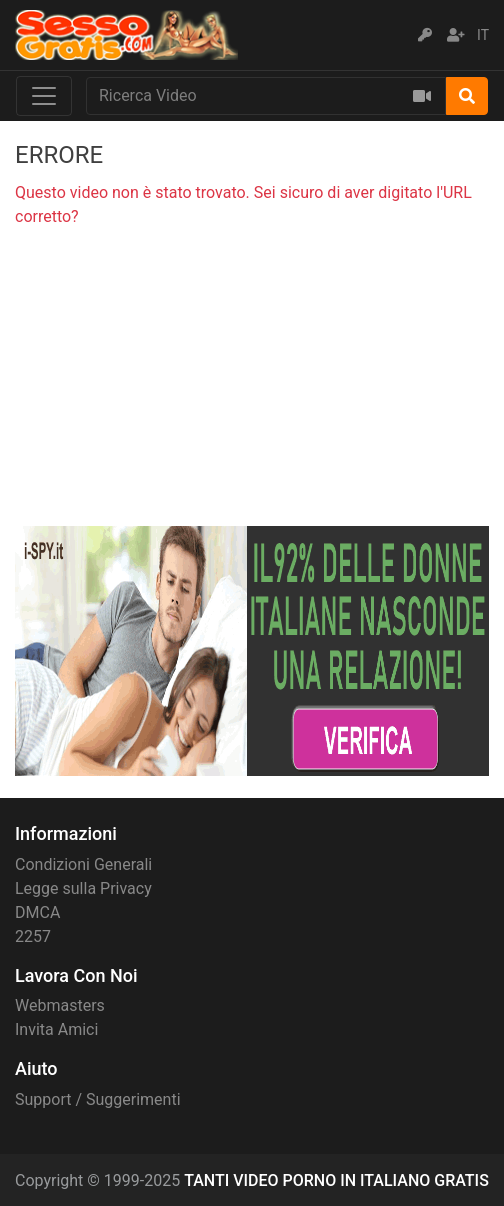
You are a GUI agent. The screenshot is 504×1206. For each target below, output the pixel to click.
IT (483, 35)
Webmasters (60, 1005)
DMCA (37, 912)
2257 (33, 936)
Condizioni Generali (83, 864)
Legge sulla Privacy (83, 888)
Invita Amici (56, 1029)
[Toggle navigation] (44, 96)
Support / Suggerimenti (98, 1099)
